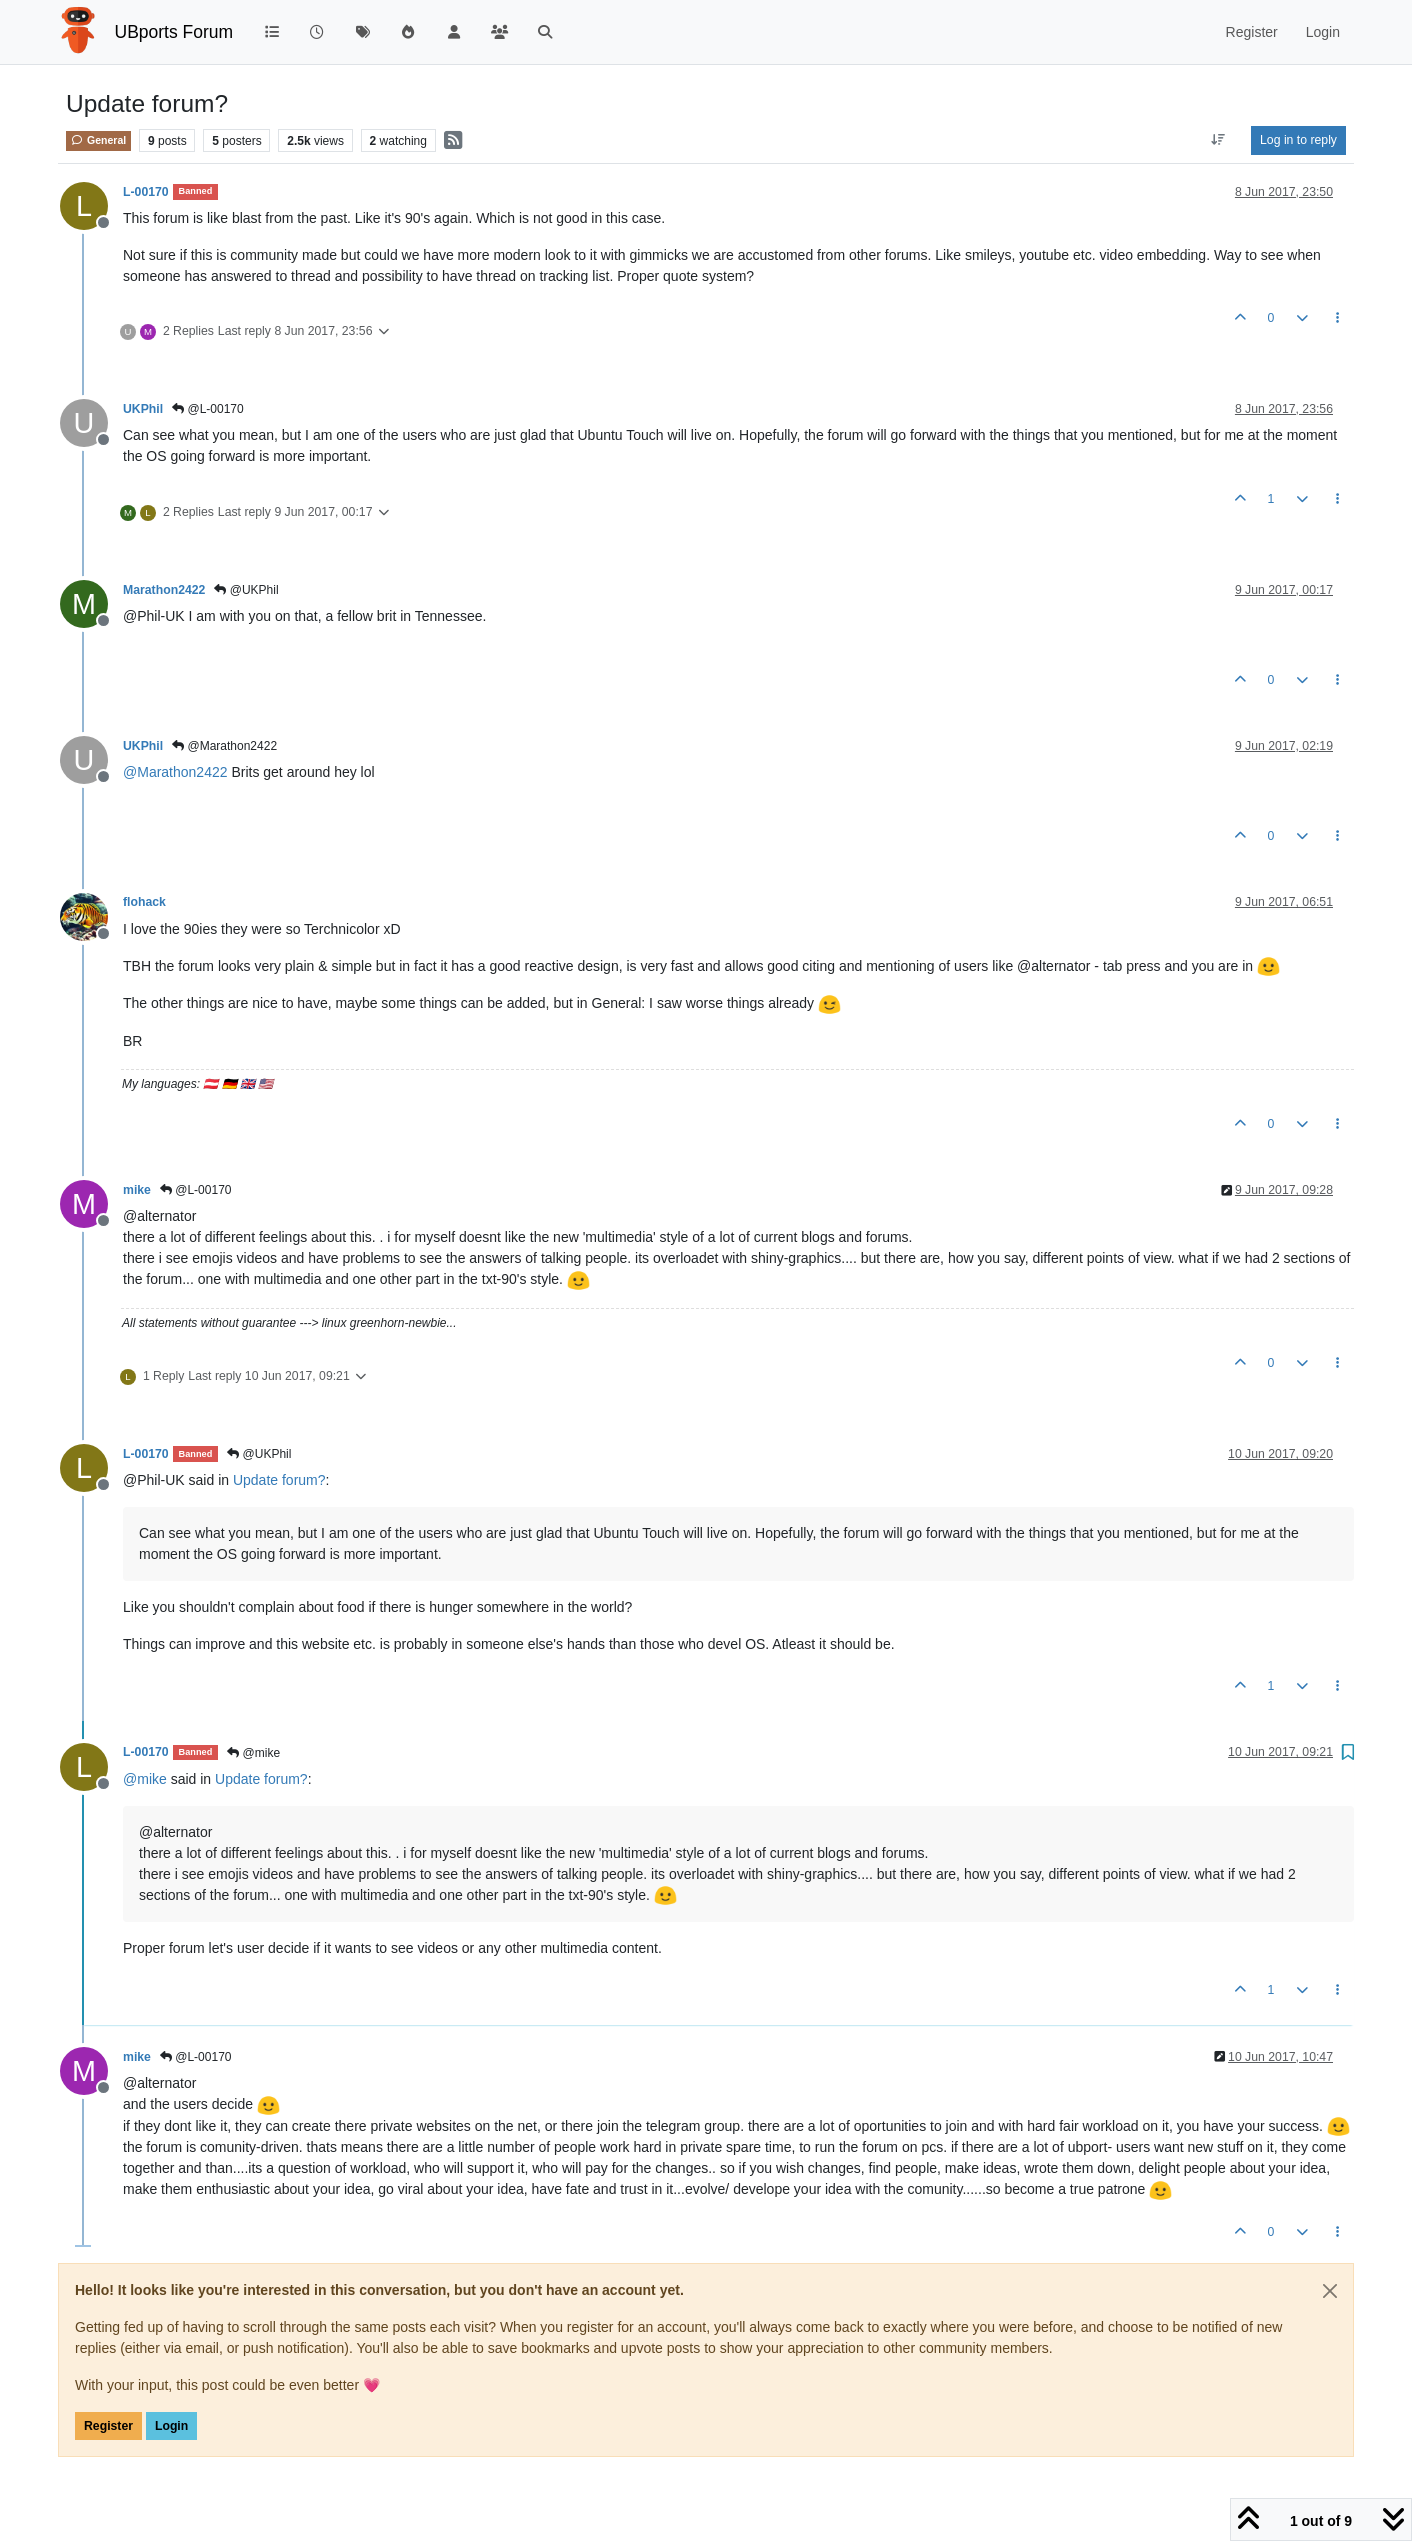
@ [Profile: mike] (145, 1779)
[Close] (1330, 2291)
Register (108, 2426)
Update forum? (279, 1480)
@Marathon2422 (224, 746)
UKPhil (143, 409)
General (98, 140)
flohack (144, 902)
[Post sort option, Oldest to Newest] (1218, 140)
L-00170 (146, 192)
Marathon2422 (164, 590)
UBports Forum (174, 32)
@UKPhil (246, 590)
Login (171, 2426)
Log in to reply (1298, 140)
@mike (253, 1753)
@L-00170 (208, 409)
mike (137, 1190)
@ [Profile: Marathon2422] (175, 772)
